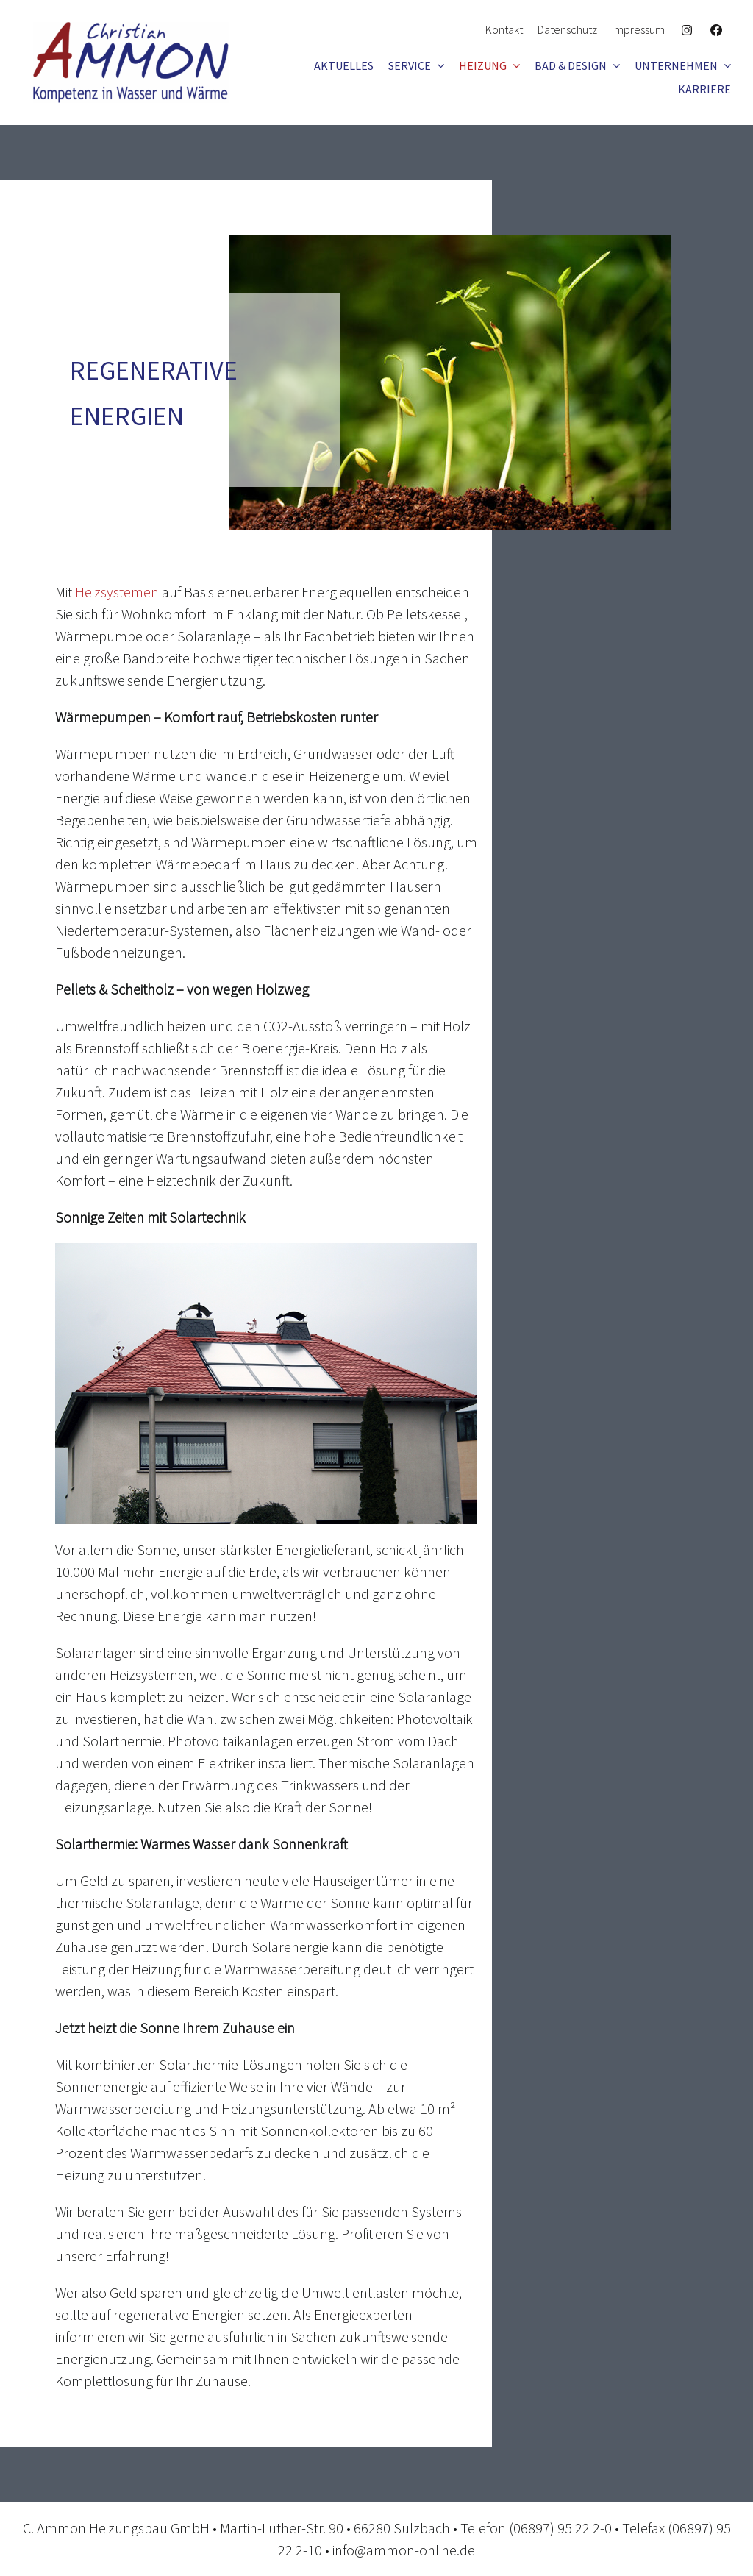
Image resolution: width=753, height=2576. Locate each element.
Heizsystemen (117, 592)
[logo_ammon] (131, 29)
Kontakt (504, 29)
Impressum (638, 29)
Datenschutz (567, 29)
